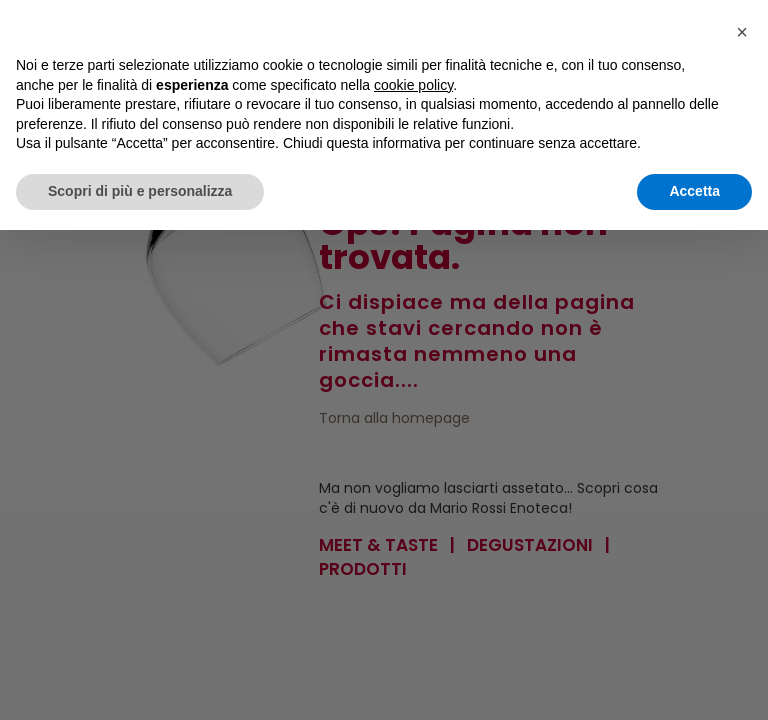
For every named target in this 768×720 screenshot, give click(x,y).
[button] (742, 32)
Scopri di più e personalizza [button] (140, 191)
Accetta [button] (694, 191)
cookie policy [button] (413, 85)
